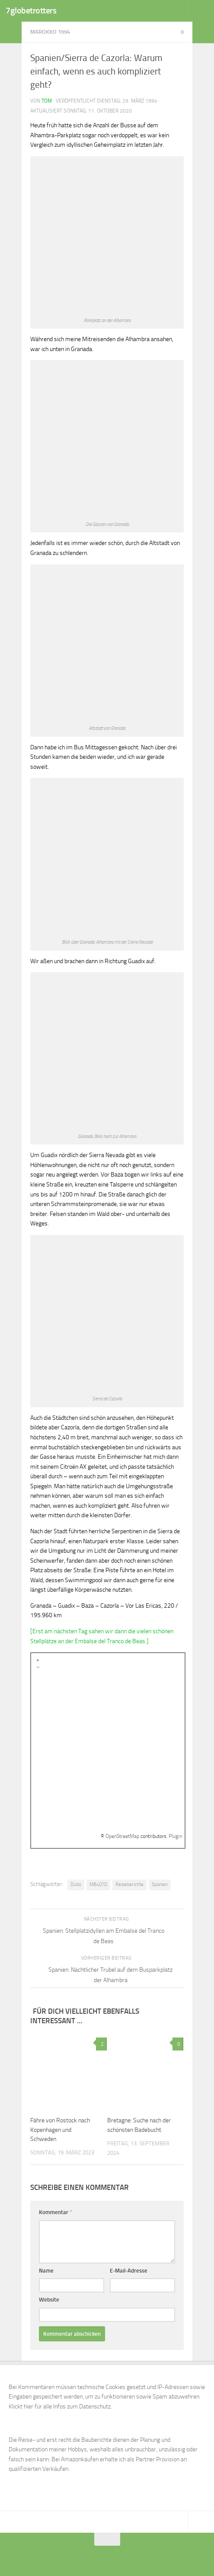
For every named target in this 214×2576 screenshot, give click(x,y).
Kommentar (55, 2212)
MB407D (98, 1884)
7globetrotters (31, 11)
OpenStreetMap (122, 1836)
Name (46, 2270)
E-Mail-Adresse (128, 2270)
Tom (47, 101)
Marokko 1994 (50, 32)
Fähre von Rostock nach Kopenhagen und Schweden (60, 2129)
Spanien (160, 1884)
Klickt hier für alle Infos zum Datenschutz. (60, 2406)
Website (49, 2299)
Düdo (75, 1884)
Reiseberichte (129, 1884)
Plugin (174, 1836)
